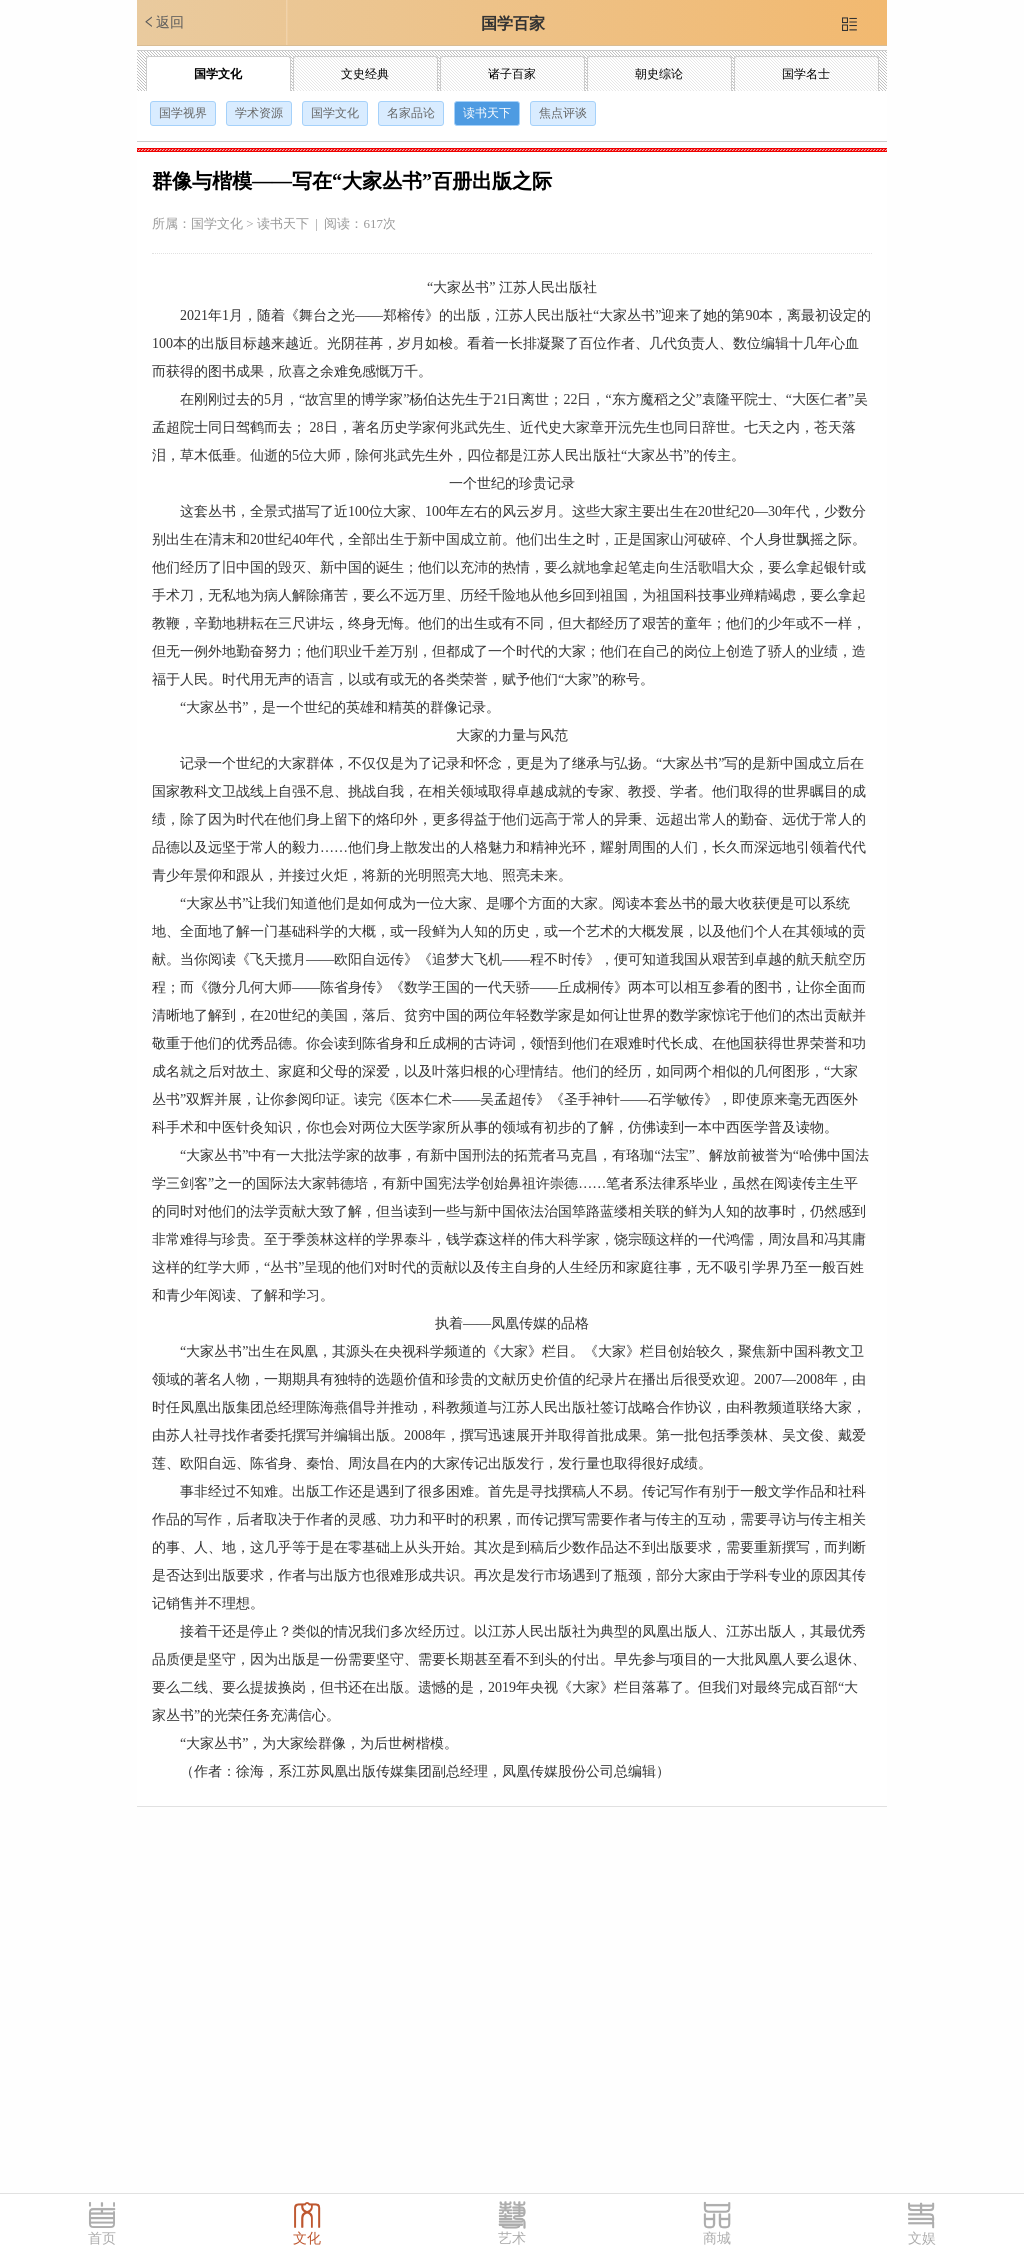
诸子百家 (512, 74)
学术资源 (259, 113)
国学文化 (218, 74)
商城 (717, 2238)
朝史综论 (659, 74)
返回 (163, 22)
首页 (102, 2238)
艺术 (512, 2238)
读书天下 (487, 113)
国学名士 (806, 74)
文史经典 (365, 74)
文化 (307, 2238)
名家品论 (411, 113)
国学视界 (183, 113)
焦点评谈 (563, 113)
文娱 (922, 2238)
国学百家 (513, 23)
